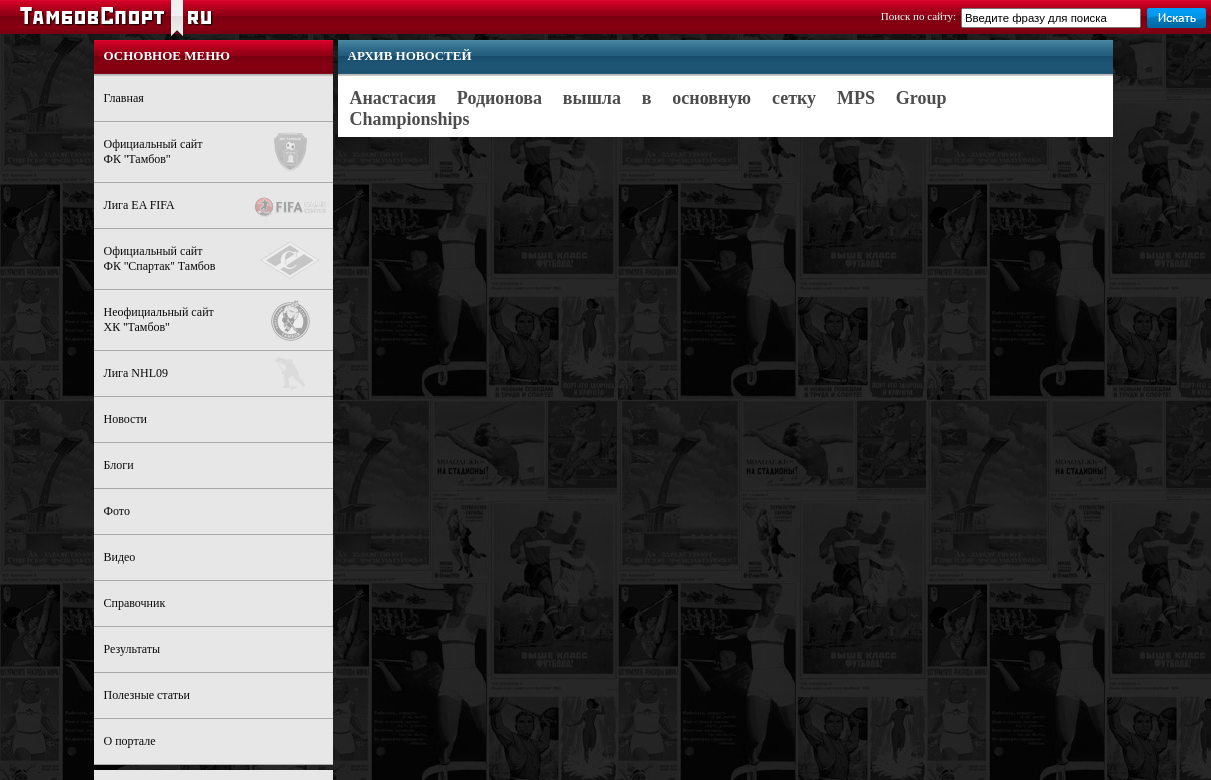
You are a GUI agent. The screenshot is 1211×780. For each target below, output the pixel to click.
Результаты (132, 649)
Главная (124, 98)
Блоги (119, 465)
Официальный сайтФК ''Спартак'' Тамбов (218, 260)
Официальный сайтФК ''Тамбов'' (218, 152)
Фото (117, 511)
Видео (120, 557)
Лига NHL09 (218, 373)
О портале (130, 741)
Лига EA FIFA (218, 206)
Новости (126, 419)
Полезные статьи (147, 695)
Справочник (135, 603)
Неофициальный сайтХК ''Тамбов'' (218, 320)
